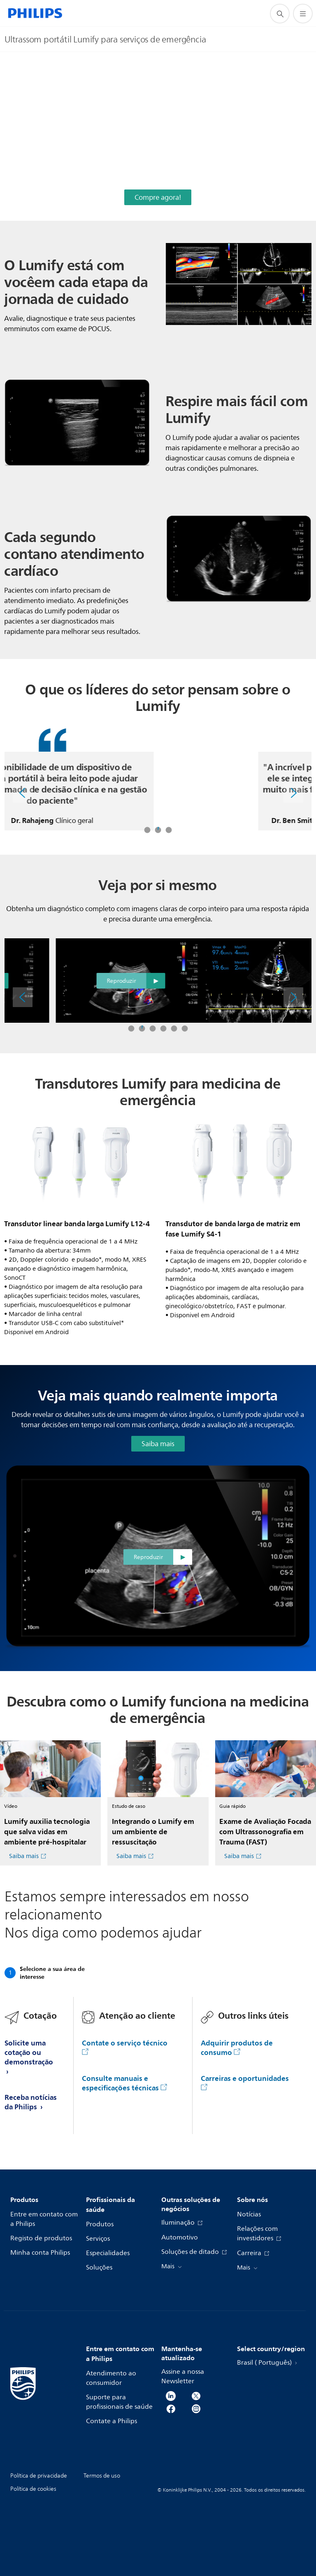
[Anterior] (23, 793)
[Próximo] (293, 793)
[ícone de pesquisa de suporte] (280, 13)
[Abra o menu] (303, 13)
